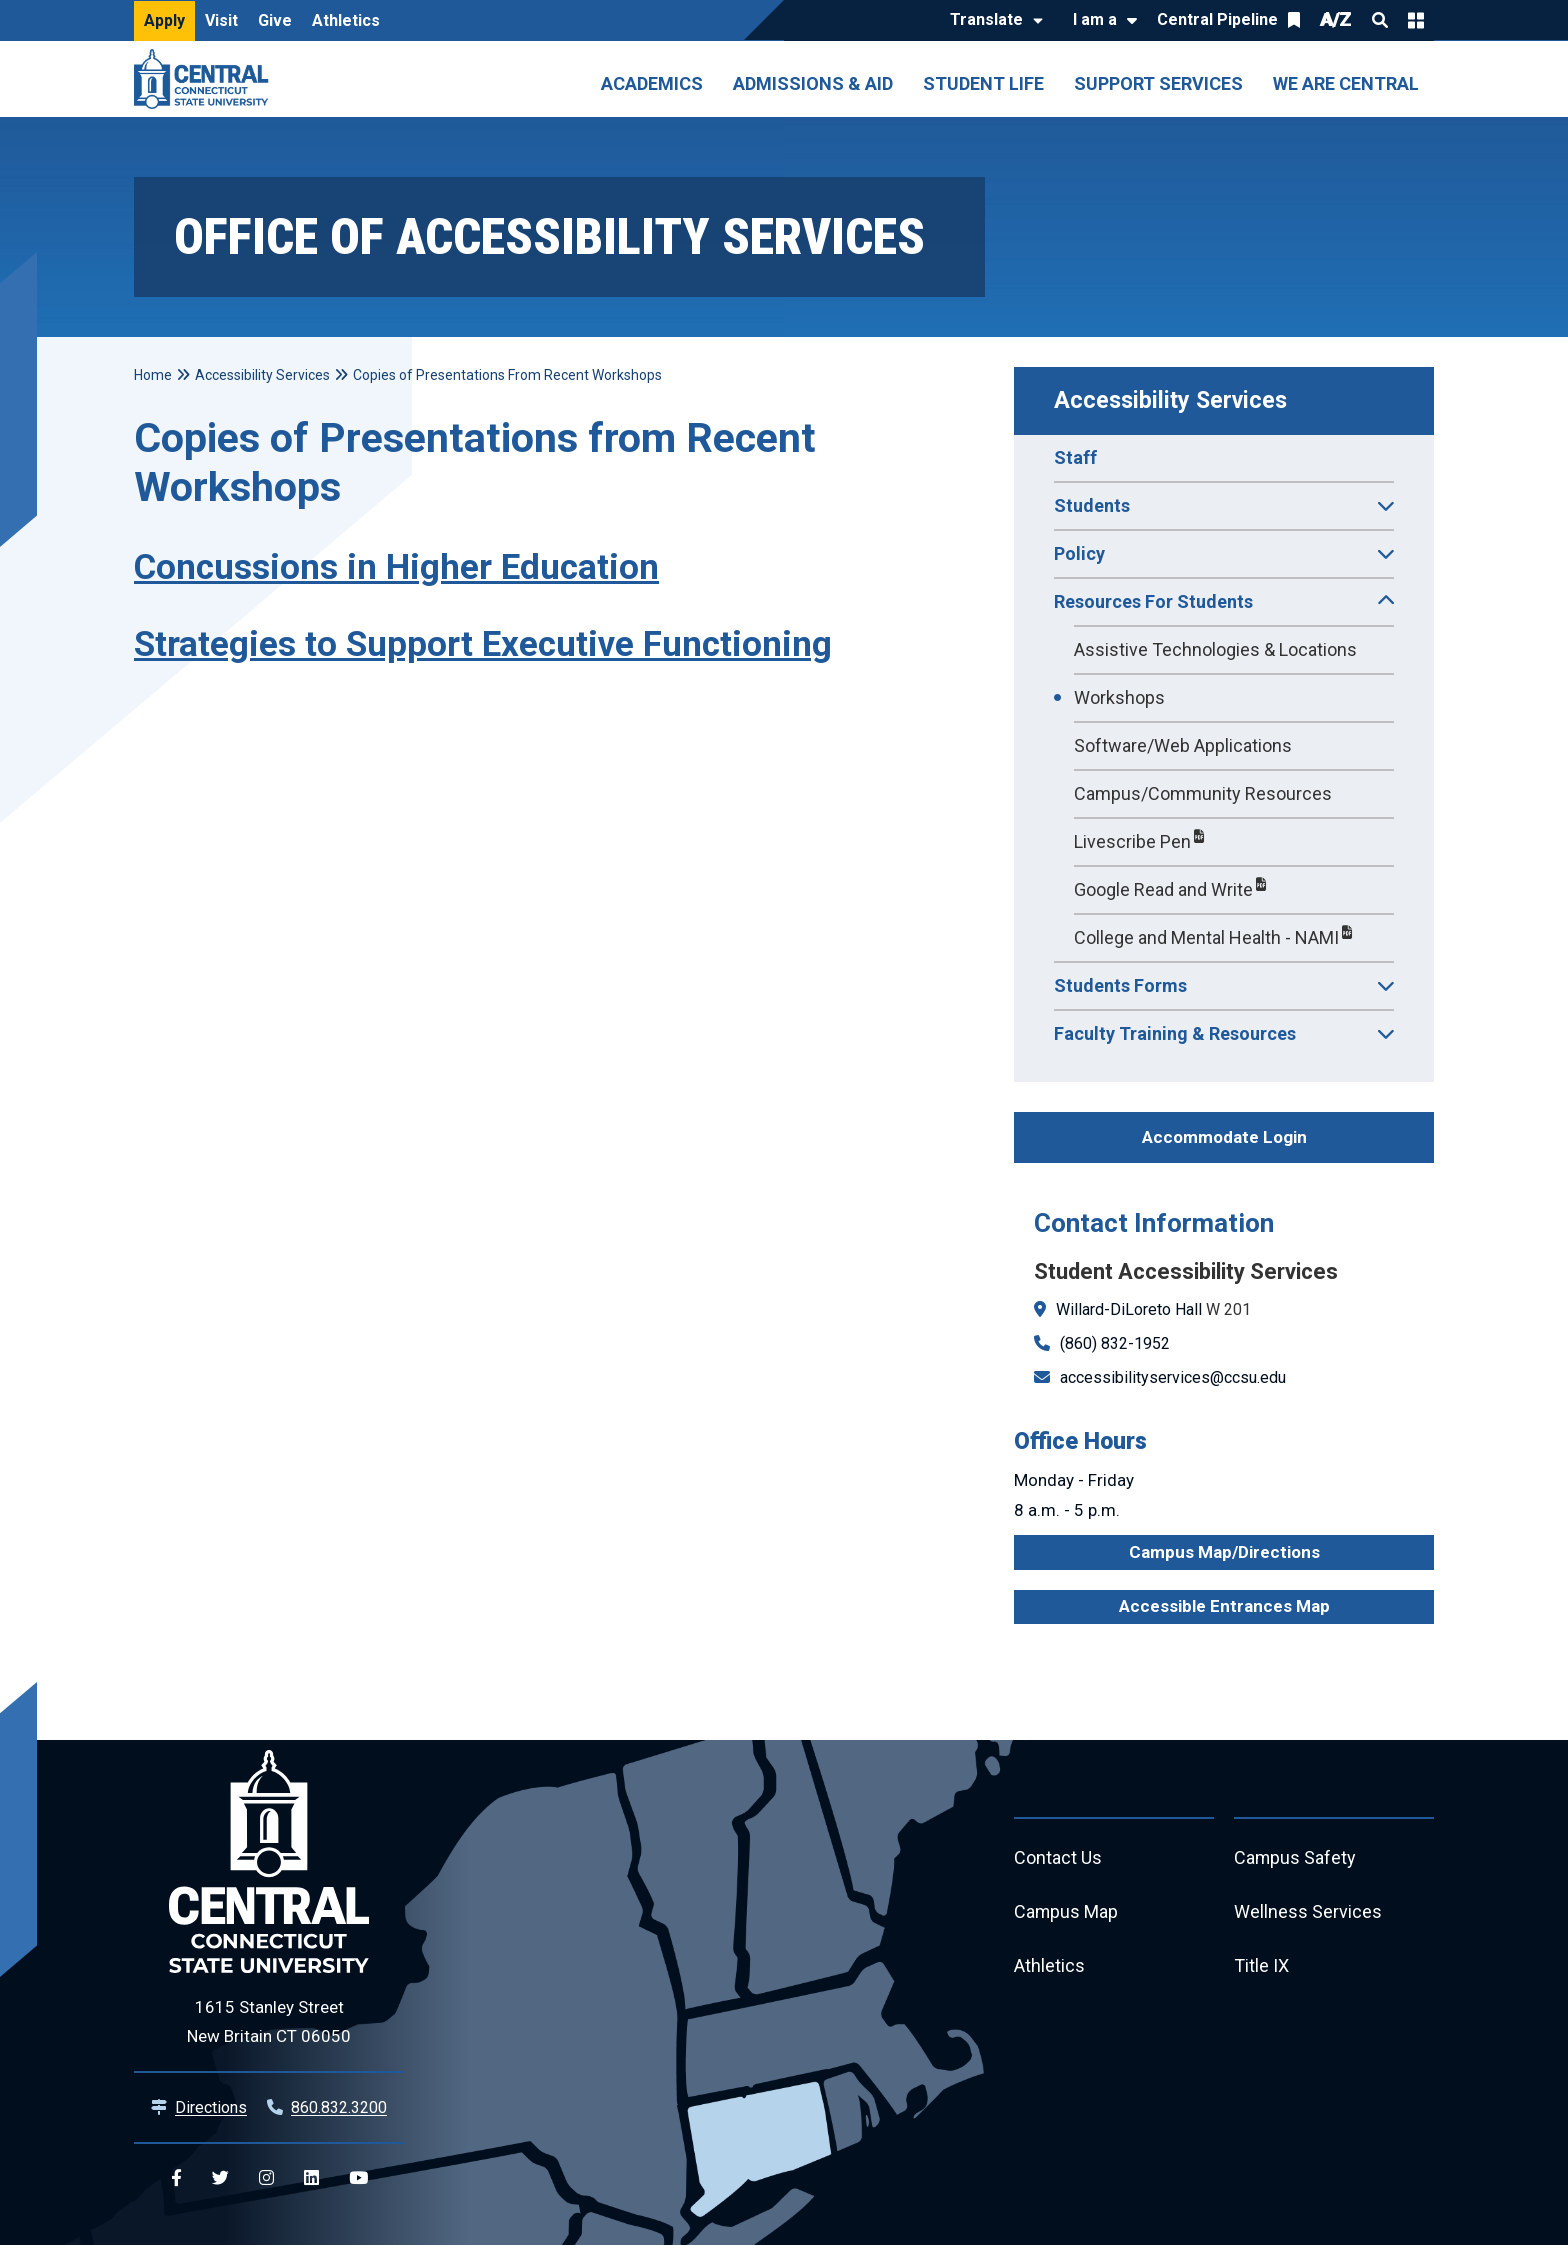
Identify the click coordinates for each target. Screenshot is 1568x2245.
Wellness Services (1308, 1912)
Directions (211, 2107)
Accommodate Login (1224, 1137)
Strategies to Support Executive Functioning (483, 644)
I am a (1095, 19)
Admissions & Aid (813, 83)
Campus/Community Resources (1203, 793)
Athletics (346, 20)
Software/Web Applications (1183, 745)
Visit (221, 20)
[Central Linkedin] (311, 2178)
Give (275, 20)
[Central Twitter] (220, 2178)
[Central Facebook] (176, 2178)
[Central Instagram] (266, 2178)
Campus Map (1066, 1912)
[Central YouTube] (358, 2178)
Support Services (1158, 83)
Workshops (1119, 697)
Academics (652, 83)
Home (153, 375)
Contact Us (1058, 1858)
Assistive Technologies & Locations (1215, 649)
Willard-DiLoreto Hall (1129, 1309)
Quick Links (1416, 20)
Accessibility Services (1170, 400)
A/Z (1336, 19)
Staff (1075, 457)
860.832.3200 (339, 2107)
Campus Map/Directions (1224, 1552)
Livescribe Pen (1132, 841)
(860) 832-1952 (1115, 1343)
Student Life (983, 83)
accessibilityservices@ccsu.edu (1173, 1377)
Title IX (1261, 1966)
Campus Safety (1295, 1858)
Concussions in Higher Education (396, 567)
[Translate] (991, 21)
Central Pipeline (1217, 19)
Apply (164, 20)
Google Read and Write (1163, 889)
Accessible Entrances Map (1224, 1606)
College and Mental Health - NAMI (1206, 937)
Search (1380, 20)
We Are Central (1346, 83)
